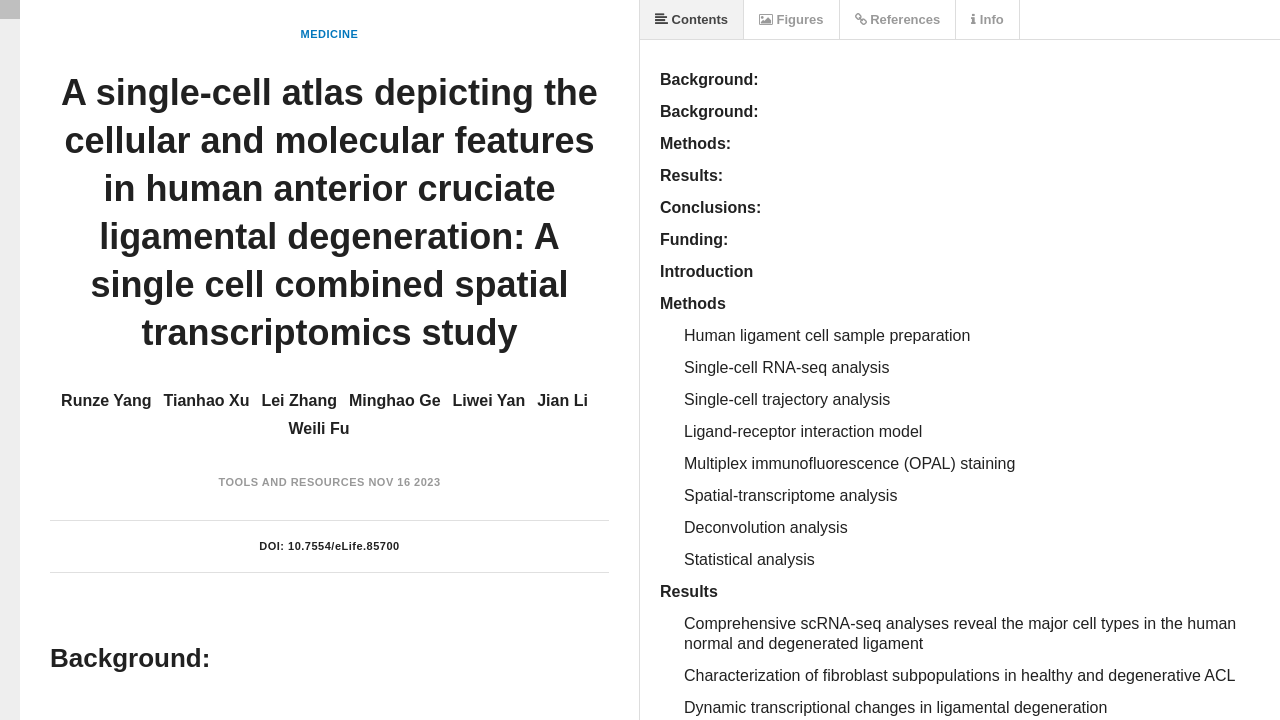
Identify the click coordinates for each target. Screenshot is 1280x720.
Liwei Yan (489, 400)
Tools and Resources (291, 482)
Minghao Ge (395, 400)
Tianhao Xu (207, 400)
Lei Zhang (299, 400)
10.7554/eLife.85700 (344, 546)
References (898, 19)
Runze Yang (106, 400)
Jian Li (562, 400)
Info (987, 19)
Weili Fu (318, 428)
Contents (691, 19)
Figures (791, 19)
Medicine (330, 34)
